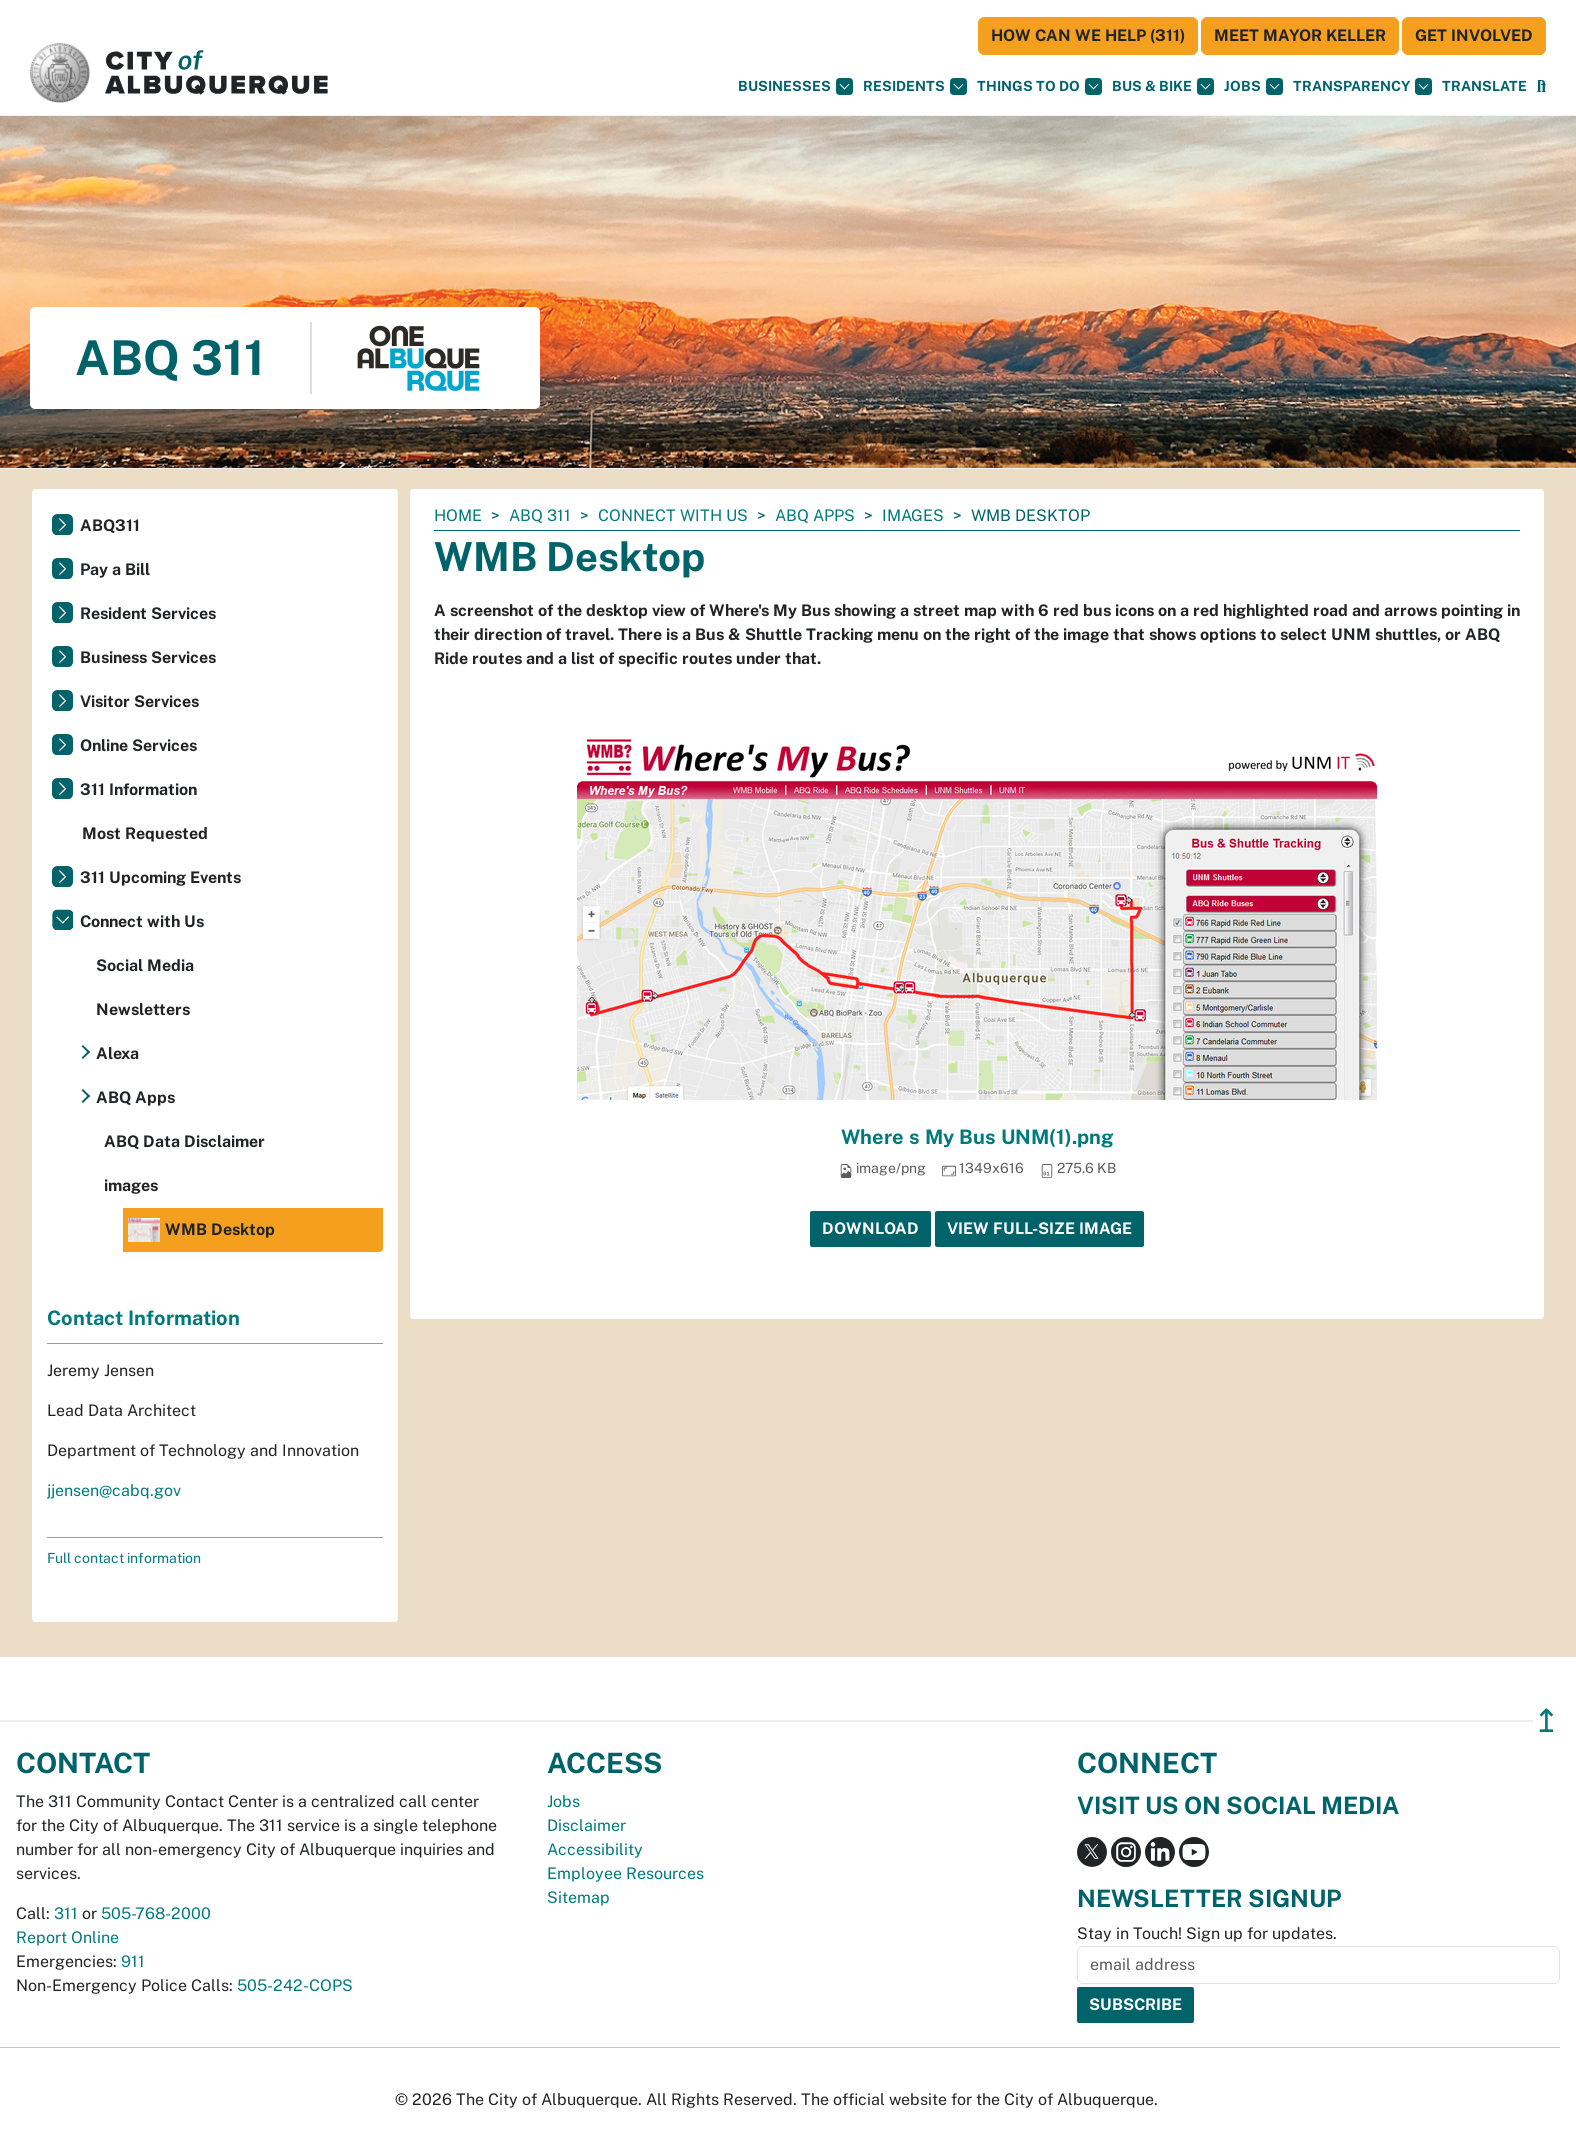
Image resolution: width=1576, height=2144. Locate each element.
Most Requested (145, 833)
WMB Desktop (201, 1230)
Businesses (795, 86)
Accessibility (595, 1849)
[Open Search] (1541, 86)
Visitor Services (139, 701)
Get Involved (1474, 35)
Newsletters (143, 1009)
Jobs (1253, 86)
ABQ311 (110, 525)
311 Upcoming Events (160, 877)
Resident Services (148, 613)
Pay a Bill (115, 569)
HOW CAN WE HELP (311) (1088, 35)
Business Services (148, 657)
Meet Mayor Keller (1300, 35)
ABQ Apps (815, 515)
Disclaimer (586, 1825)
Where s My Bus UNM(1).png (977, 1137)
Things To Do (1039, 86)
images (913, 515)
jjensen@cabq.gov (114, 1490)
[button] (1484, 86)
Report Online (67, 1937)
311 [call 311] (66, 1913)
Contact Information (143, 1318)
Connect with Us (673, 515)
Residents (915, 86)
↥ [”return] (1546, 1720)
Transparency (1362, 86)
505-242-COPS (295, 1985)
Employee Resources (625, 1873)
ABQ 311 (540, 515)
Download (870, 1228)
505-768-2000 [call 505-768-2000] (156, 1913)
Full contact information (124, 1558)
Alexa (117, 1053)
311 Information (138, 789)
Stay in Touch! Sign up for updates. (1207, 1933)
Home (458, 515)
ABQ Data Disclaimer (184, 1141)
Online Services (138, 745)
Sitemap (578, 1897)
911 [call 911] (133, 1961)
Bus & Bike (1163, 86)
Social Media (145, 965)
